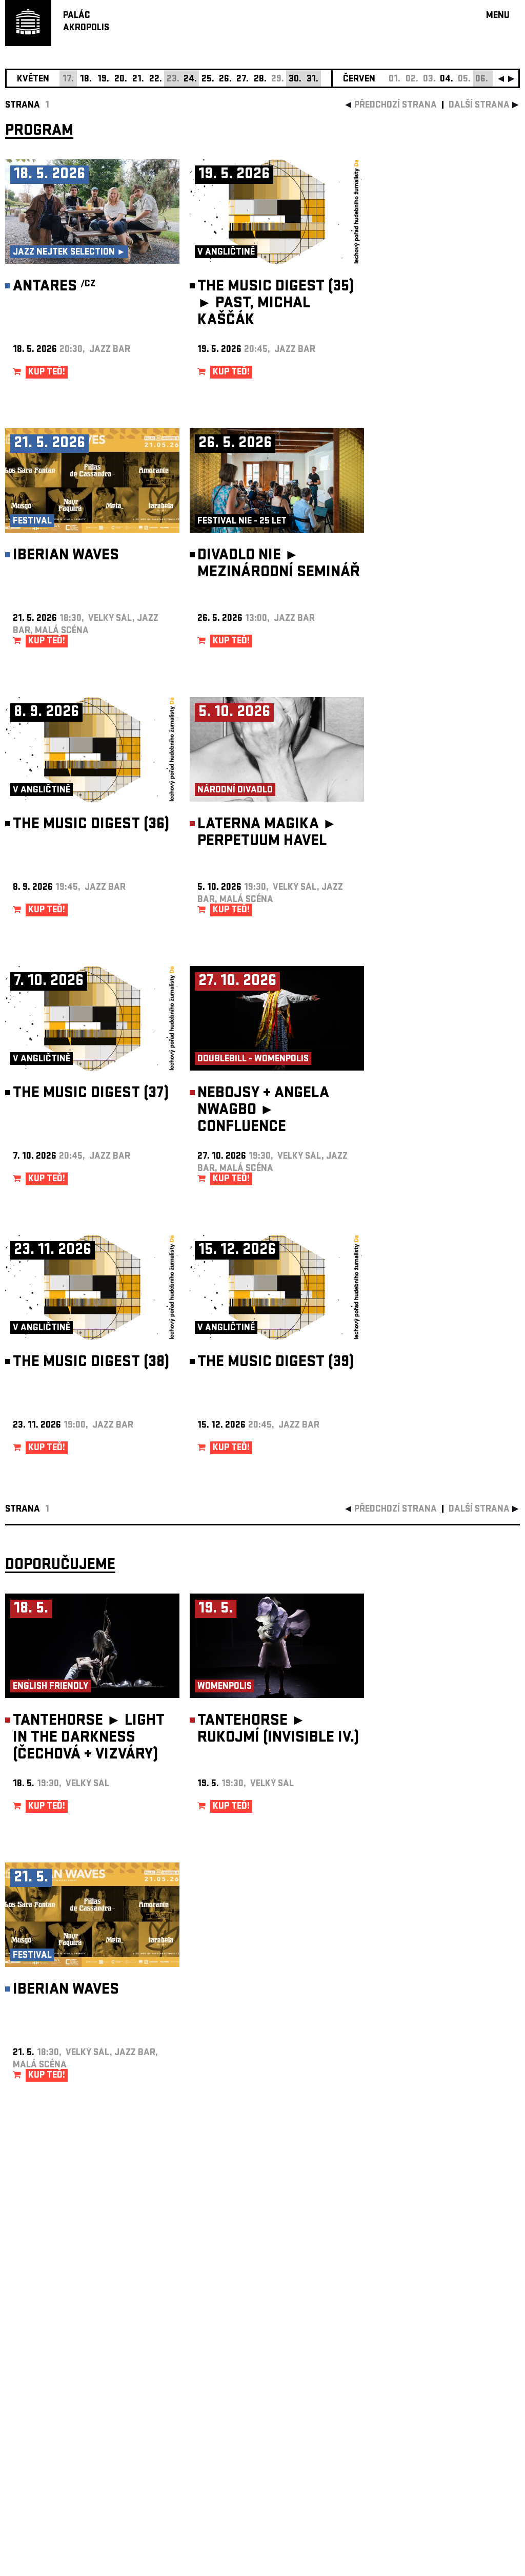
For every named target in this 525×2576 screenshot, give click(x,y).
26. (225, 80)
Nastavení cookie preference (46, 2437)
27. (242, 80)
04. (446, 80)
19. (103, 80)
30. (295, 80)
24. (190, 80)
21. (138, 80)
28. (260, 80)
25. (207, 80)
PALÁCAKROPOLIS (86, 22)
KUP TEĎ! (46, 373)
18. (86, 80)
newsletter (454, 2317)
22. (155, 80)
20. (120, 80)
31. (312, 80)
